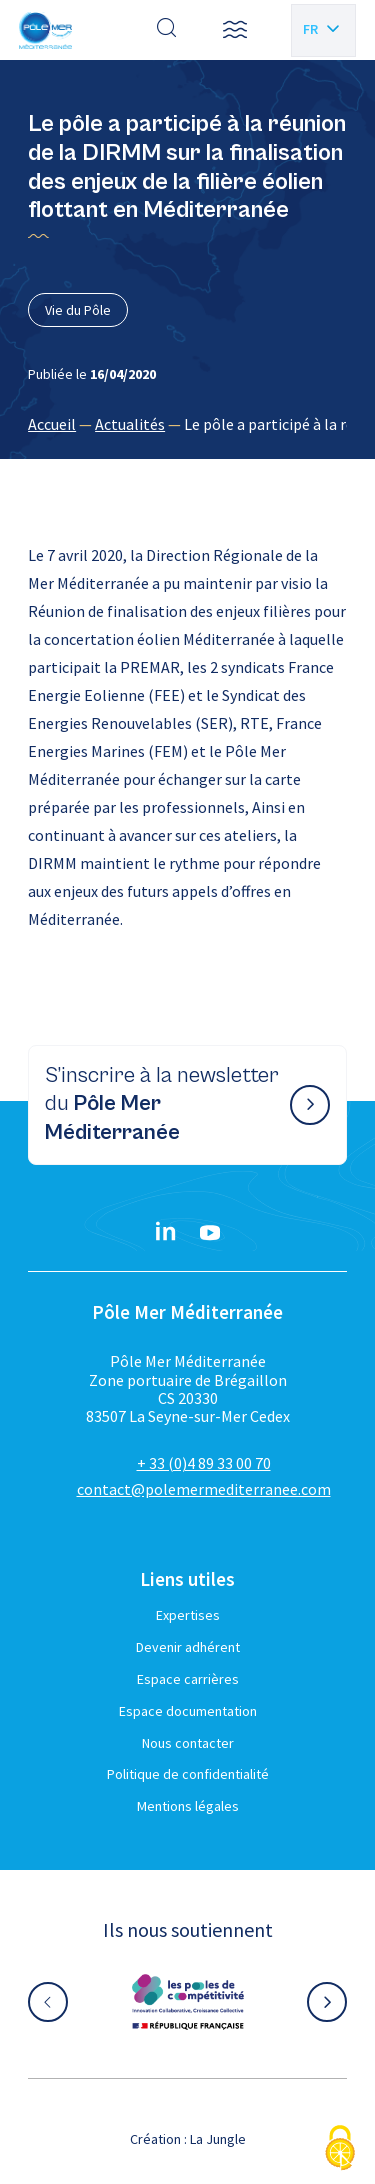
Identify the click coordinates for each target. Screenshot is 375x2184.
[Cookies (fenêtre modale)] (340, 2149)
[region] (187, 424)
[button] (235, 30)
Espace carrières (188, 1679)
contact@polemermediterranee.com (204, 1489)
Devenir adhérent (188, 1647)
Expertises (188, 1615)
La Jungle (218, 2139)
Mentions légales (188, 1806)
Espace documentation (188, 1711)
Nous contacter (188, 1743)
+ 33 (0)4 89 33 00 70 (204, 1463)
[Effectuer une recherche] (167, 30)
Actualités (130, 424)
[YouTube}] (210, 1233)
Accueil (52, 424)
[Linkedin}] (166, 1233)
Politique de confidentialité (188, 1774)
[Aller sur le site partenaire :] (188, 2002)
